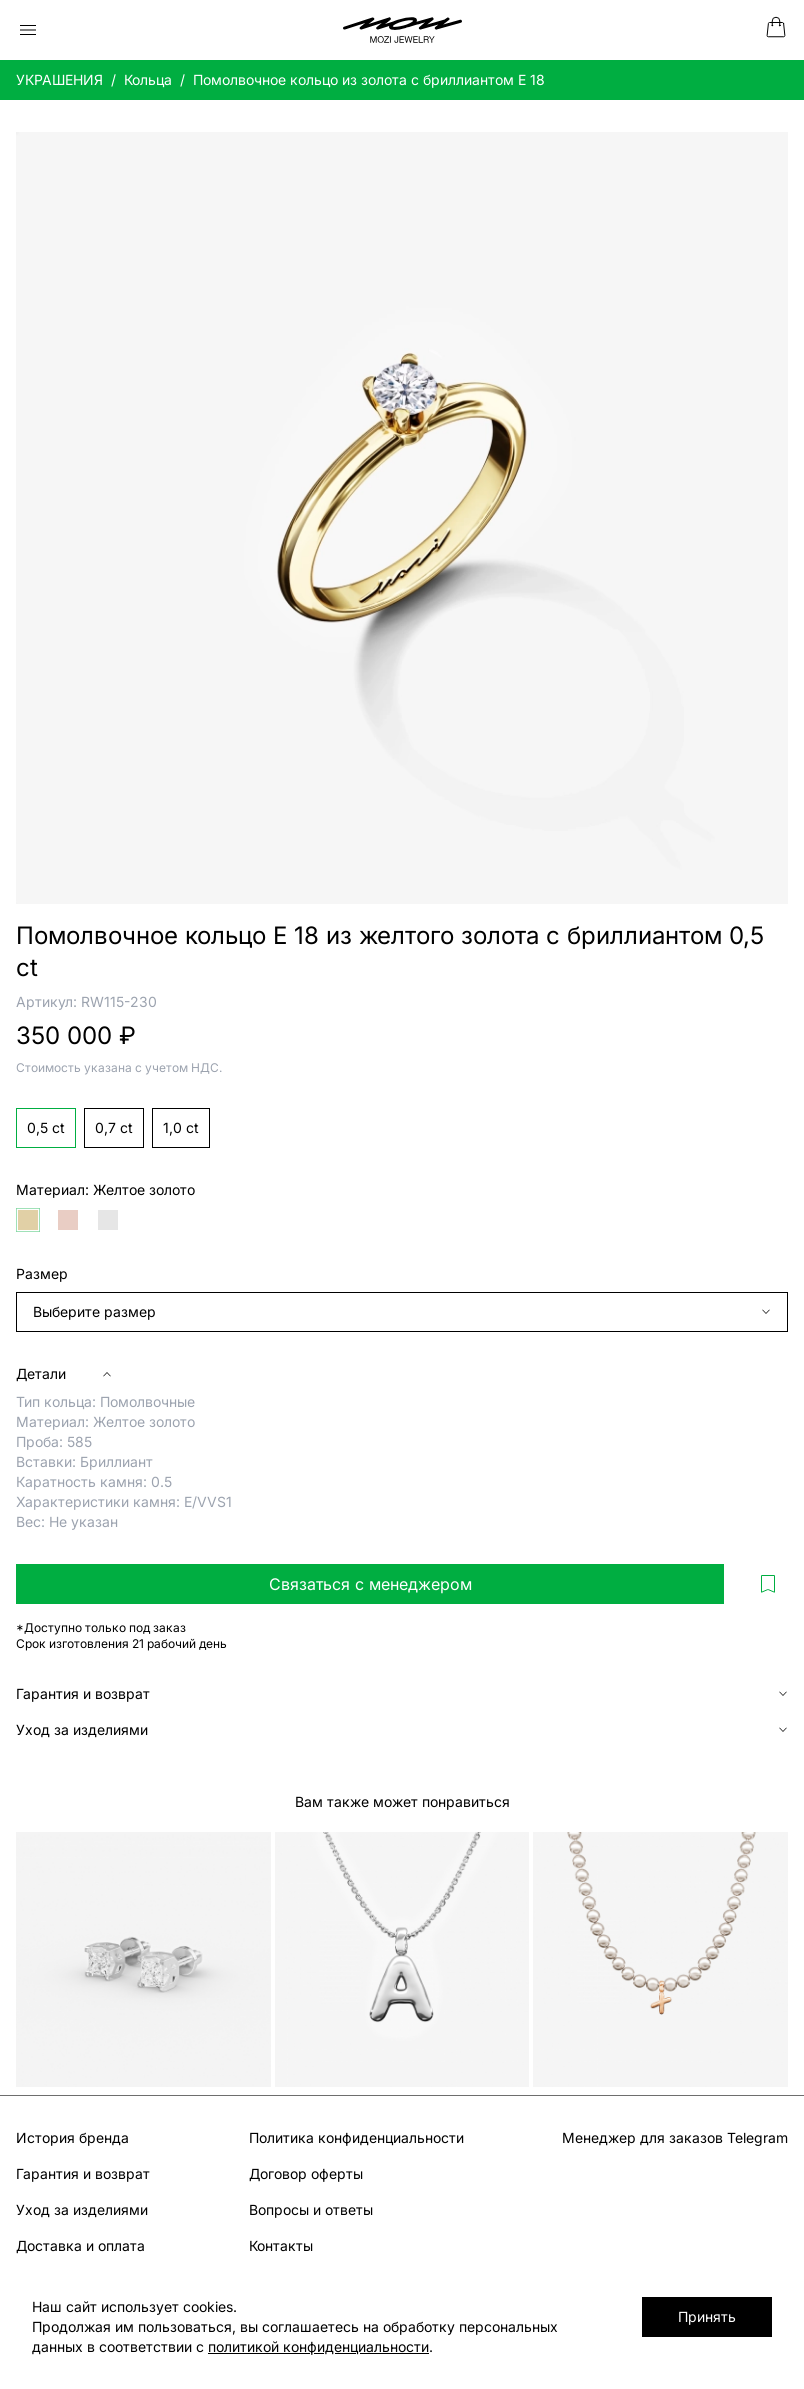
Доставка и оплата (80, 2245)
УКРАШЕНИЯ (59, 79)
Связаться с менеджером (370, 1584)
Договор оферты (306, 2173)
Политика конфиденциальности (356, 2137)
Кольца (148, 79)
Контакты (281, 2245)
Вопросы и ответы (311, 2209)
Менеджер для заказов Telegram (675, 2137)
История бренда (72, 2137)
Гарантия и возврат (83, 2173)
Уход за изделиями (82, 2209)
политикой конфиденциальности (263, 2346)
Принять (709, 2316)
